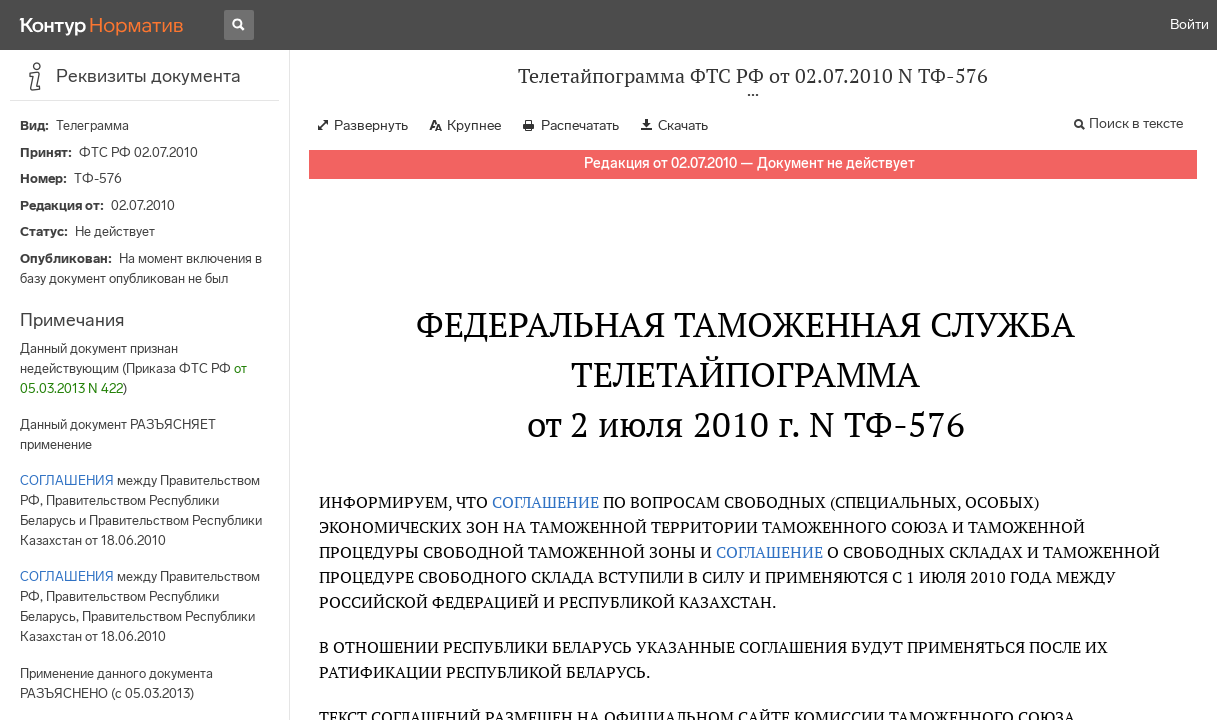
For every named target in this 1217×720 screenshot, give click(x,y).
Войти (1189, 24)
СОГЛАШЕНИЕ (545, 502)
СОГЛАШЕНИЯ (67, 480)
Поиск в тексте (1136, 123)
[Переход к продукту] (102, 25)
